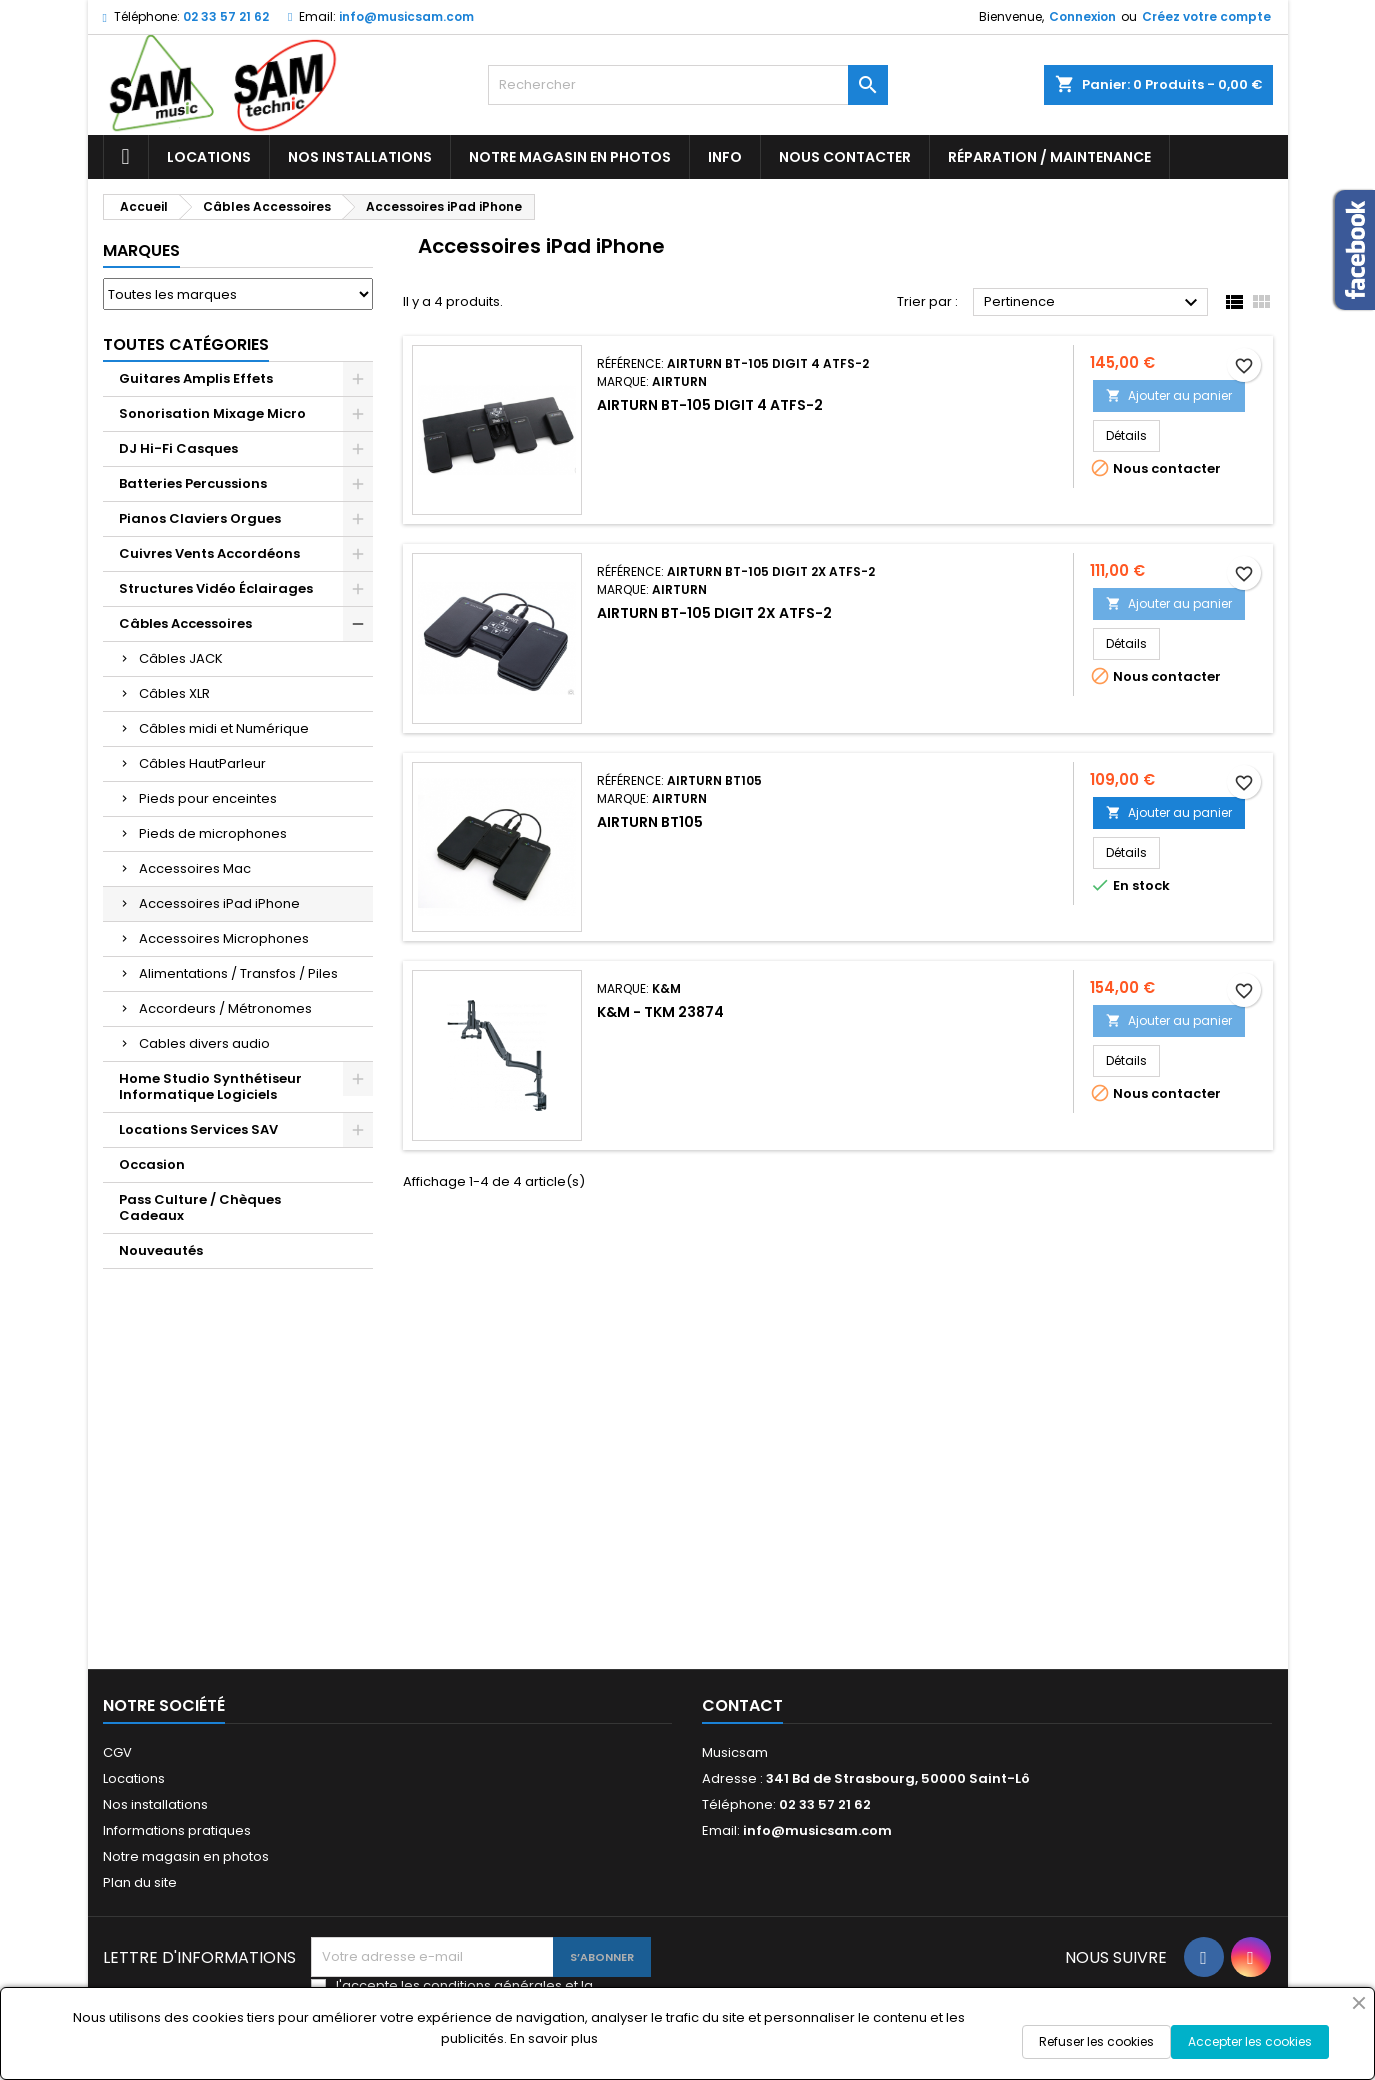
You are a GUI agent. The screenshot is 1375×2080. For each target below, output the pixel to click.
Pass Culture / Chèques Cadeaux (200, 1207)
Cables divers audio (204, 1043)
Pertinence (1093, 303)
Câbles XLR (174, 693)
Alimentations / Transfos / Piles (238, 973)
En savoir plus (554, 2038)
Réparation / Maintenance (1049, 157)
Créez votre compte (1206, 16)
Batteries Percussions (193, 483)
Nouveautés (161, 1250)
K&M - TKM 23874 (660, 1012)
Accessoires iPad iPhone (219, 903)
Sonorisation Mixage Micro (212, 413)
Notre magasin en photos (570, 157)
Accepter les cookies (1250, 2041)
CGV (117, 1752)
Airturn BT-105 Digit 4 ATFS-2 (710, 405)
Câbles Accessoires (185, 623)
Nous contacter (845, 157)
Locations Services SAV (198, 1129)
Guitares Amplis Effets (196, 378)
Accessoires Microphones (224, 938)
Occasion (152, 1164)
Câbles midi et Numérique (224, 728)
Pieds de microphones (213, 833)
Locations (209, 157)
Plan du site (140, 1882)
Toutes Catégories (186, 344)
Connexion (1082, 16)
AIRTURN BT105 (650, 822)
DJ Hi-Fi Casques (178, 448)
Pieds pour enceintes (208, 798)
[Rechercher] (688, 85)
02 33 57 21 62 (226, 16)
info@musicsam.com (406, 16)
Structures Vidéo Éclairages (216, 588)
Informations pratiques (177, 1830)
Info (725, 157)
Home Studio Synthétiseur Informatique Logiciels (210, 1086)
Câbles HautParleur (202, 763)
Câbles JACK (181, 658)
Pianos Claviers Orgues (200, 518)
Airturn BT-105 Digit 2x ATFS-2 (714, 613)
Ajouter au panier (1169, 395)
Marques (141, 250)
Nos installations (360, 157)
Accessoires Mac (195, 868)
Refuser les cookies (1096, 2041)
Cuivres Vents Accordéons (209, 553)
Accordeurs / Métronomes (225, 1008)
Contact (742, 1705)
